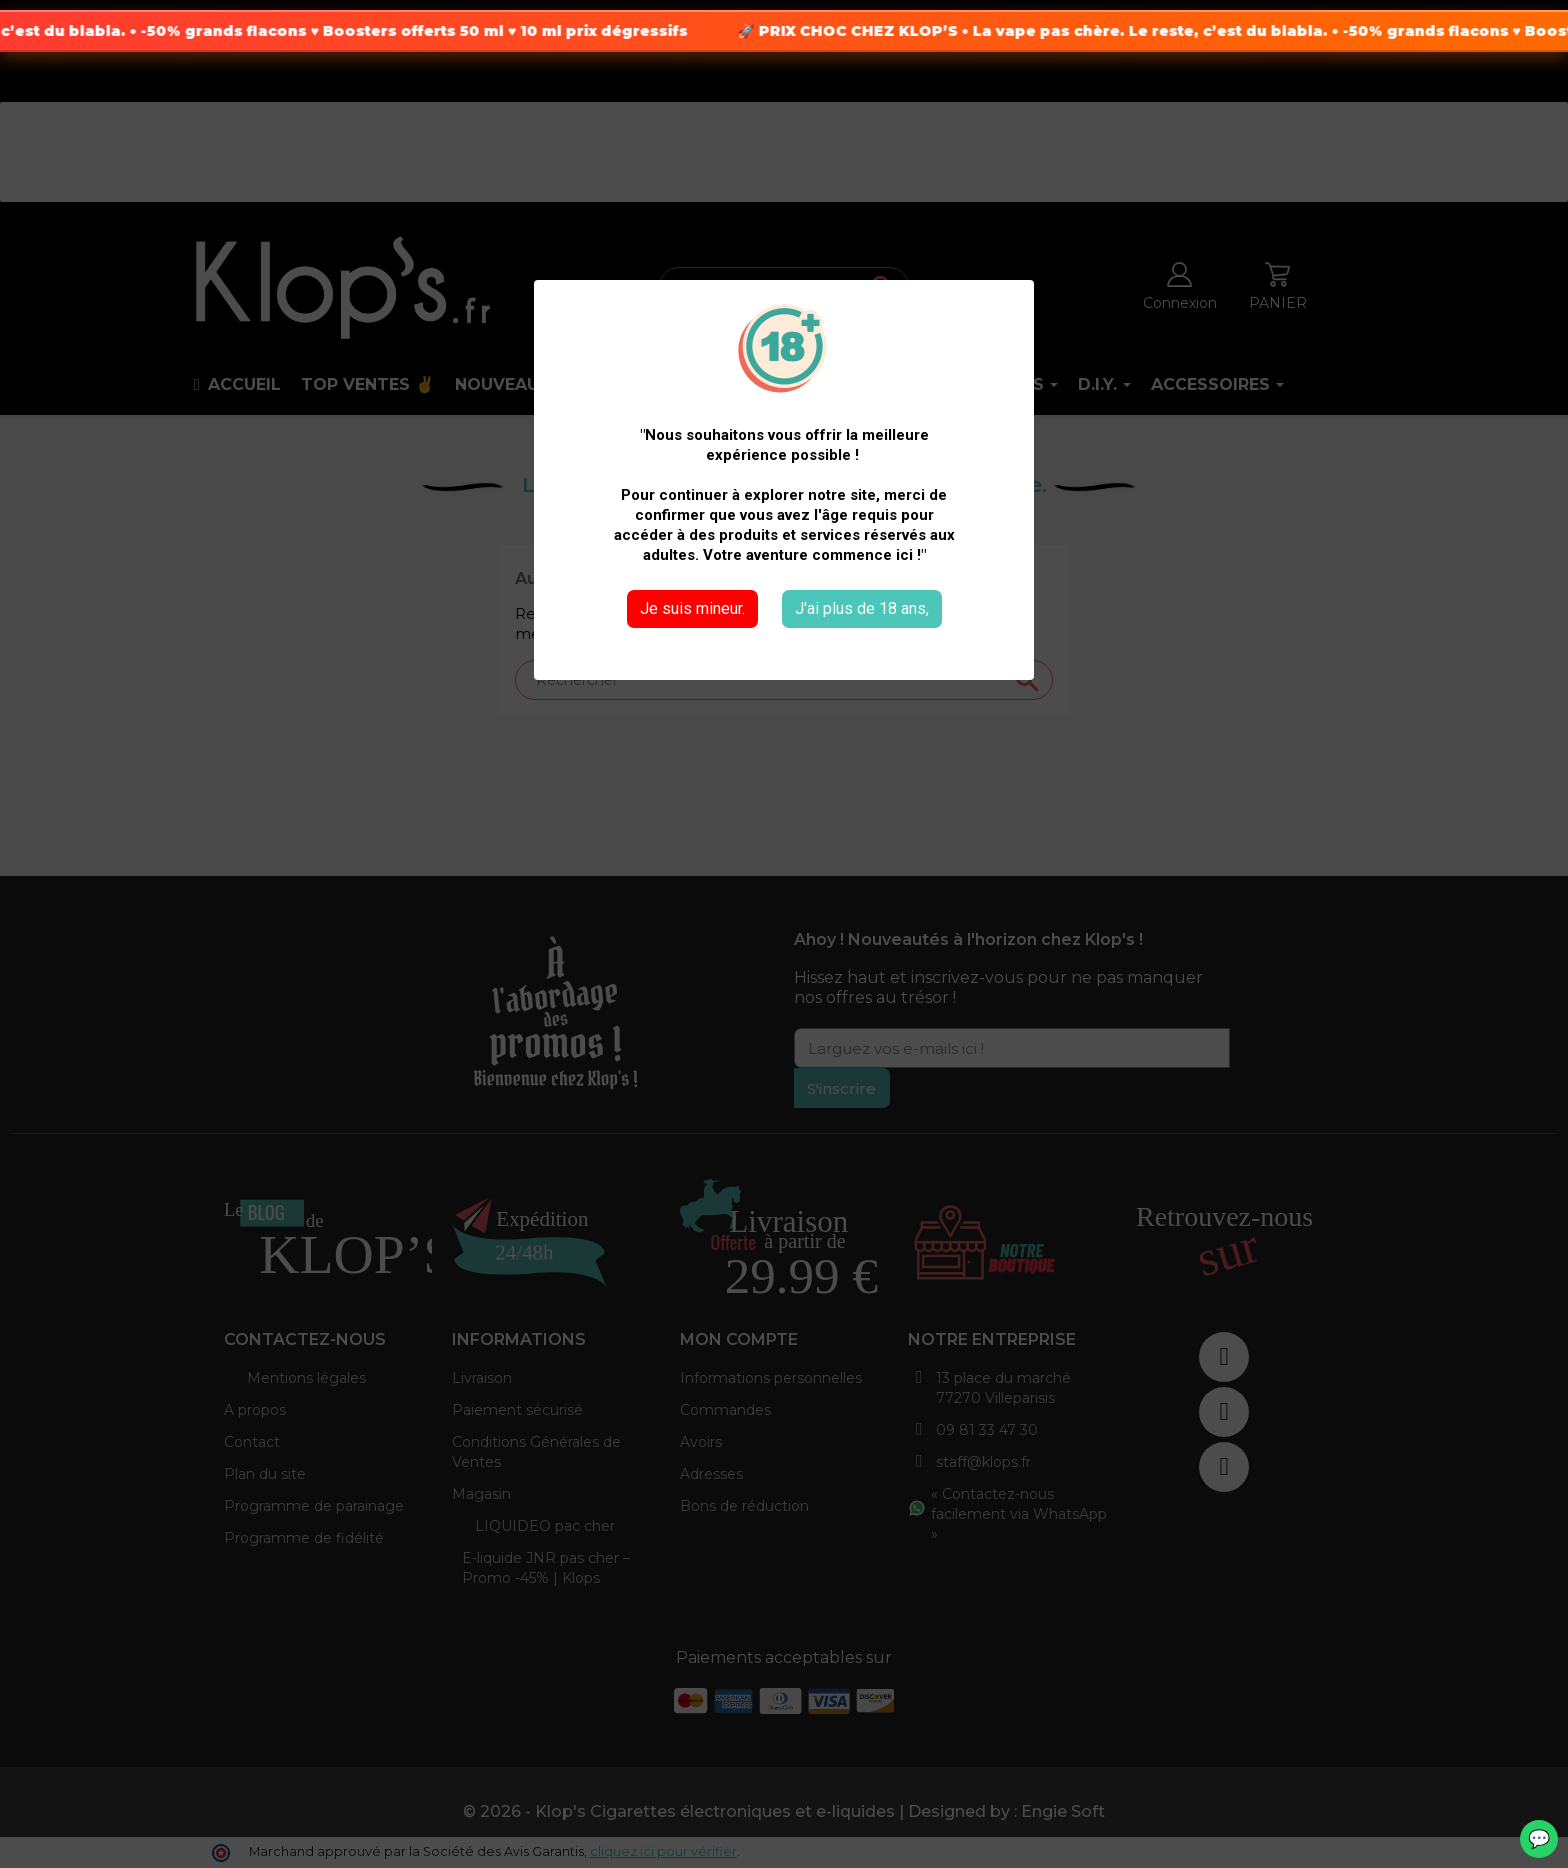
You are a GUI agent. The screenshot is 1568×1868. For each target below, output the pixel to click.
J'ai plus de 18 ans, (862, 608)
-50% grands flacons (271, 31)
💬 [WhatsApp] (1539, 1839)
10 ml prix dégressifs (650, 31)
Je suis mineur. (692, 608)
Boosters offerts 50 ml (460, 31)
